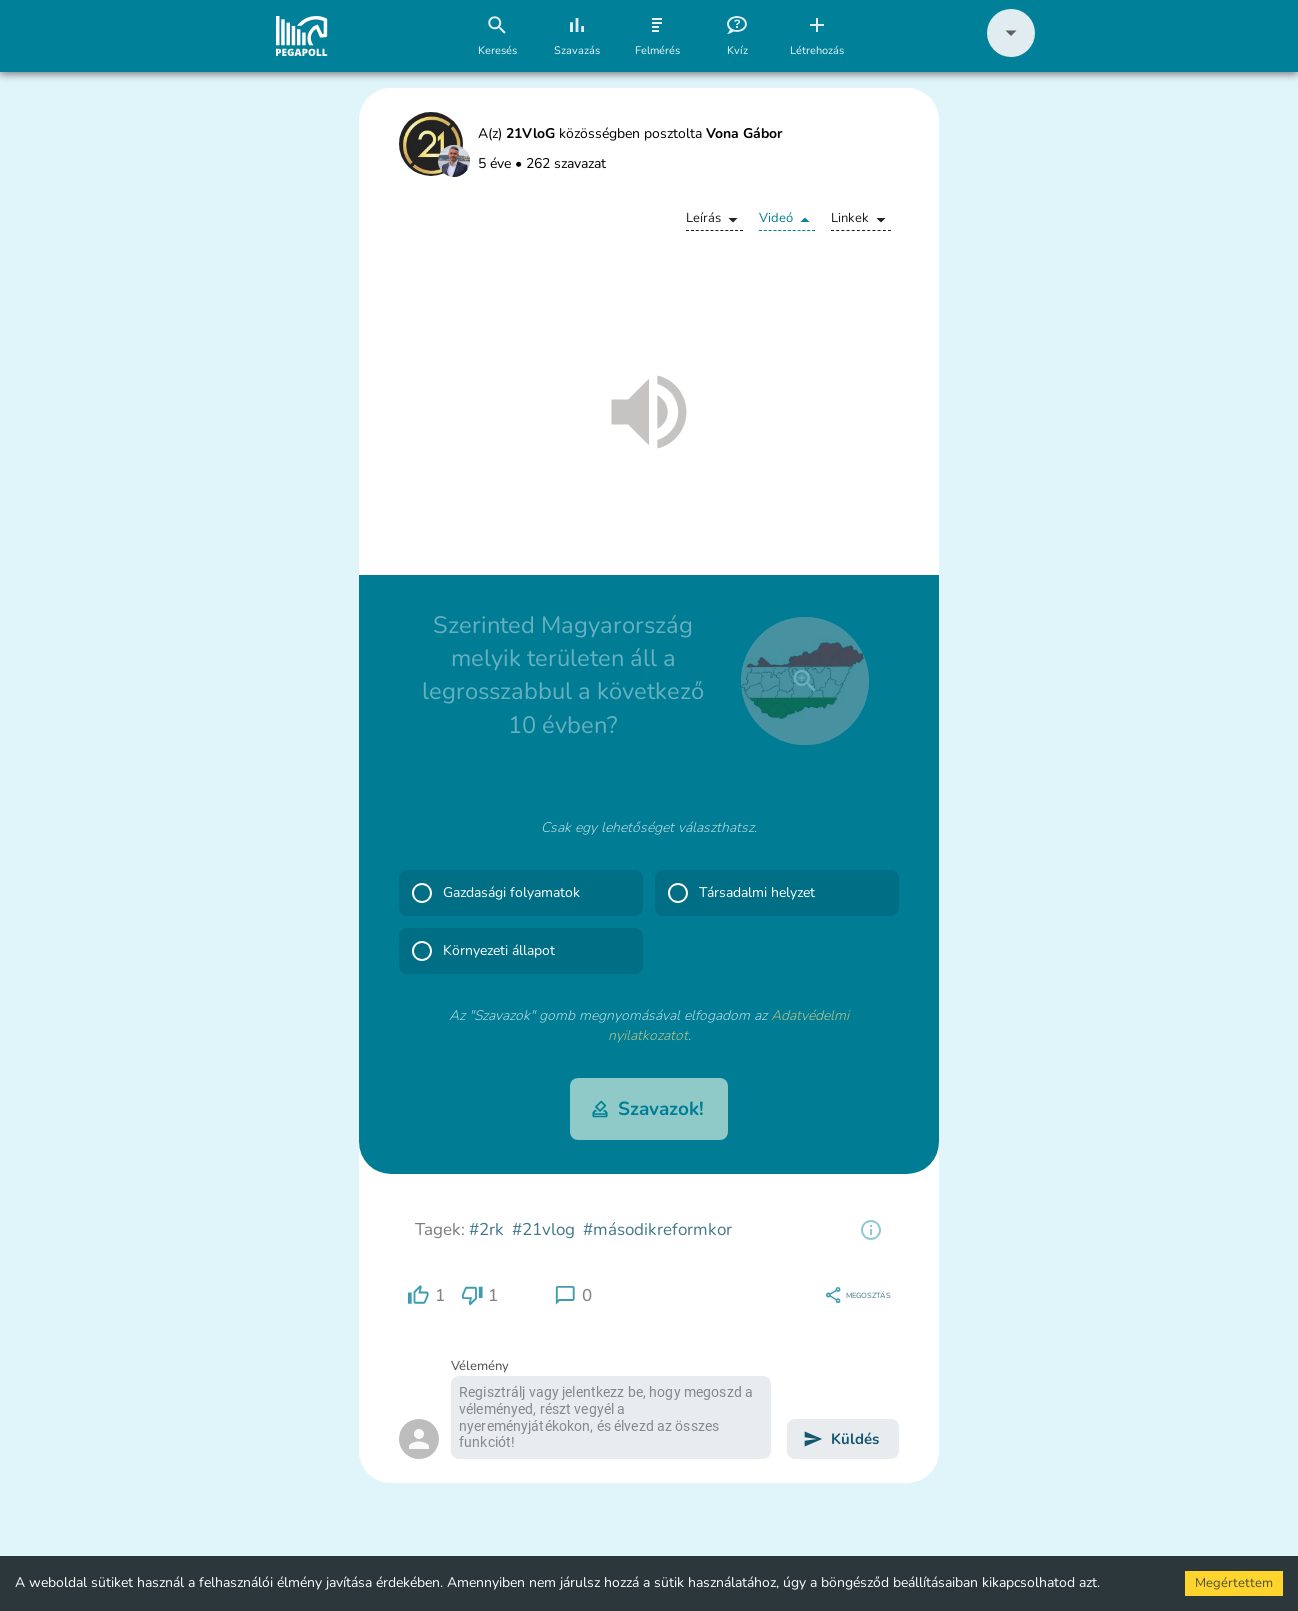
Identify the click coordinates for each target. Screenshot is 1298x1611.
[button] (1011, 52)
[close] (805, 681)
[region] (871, 1230)
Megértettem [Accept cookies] (1234, 1583)
